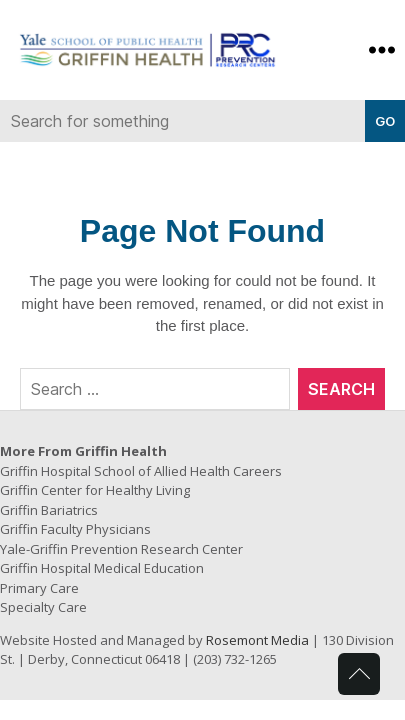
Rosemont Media (257, 640)
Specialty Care (43, 607)
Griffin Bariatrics (49, 510)
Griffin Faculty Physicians (75, 529)
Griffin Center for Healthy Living (95, 490)
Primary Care (39, 588)
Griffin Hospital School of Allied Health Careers (141, 471)
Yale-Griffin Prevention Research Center (121, 549)
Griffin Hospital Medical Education (102, 568)
